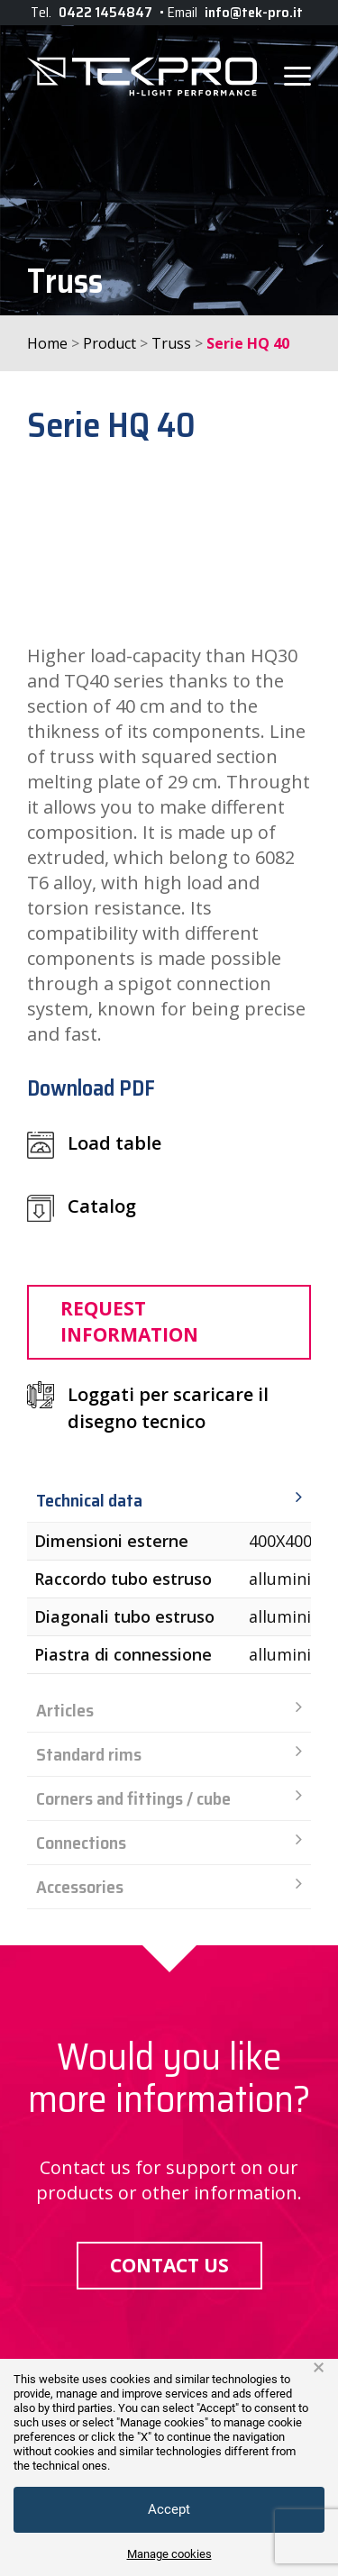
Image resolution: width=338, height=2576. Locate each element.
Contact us (169, 2265)
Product (109, 343)
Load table (94, 1145)
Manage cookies (169, 2554)
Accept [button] (169, 2509)
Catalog (81, 1208)
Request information (129, 1321)
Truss (171, 343)
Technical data (169, 1500)
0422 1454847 (105, 12)
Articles (169, 1710)
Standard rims (169, 1754)
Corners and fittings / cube (169, 1798)
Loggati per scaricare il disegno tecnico (168, 1408)
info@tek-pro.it (254, 12)
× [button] (318, 2367)
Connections (169, 1842)
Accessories (169, 1886)
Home (47, 343)
